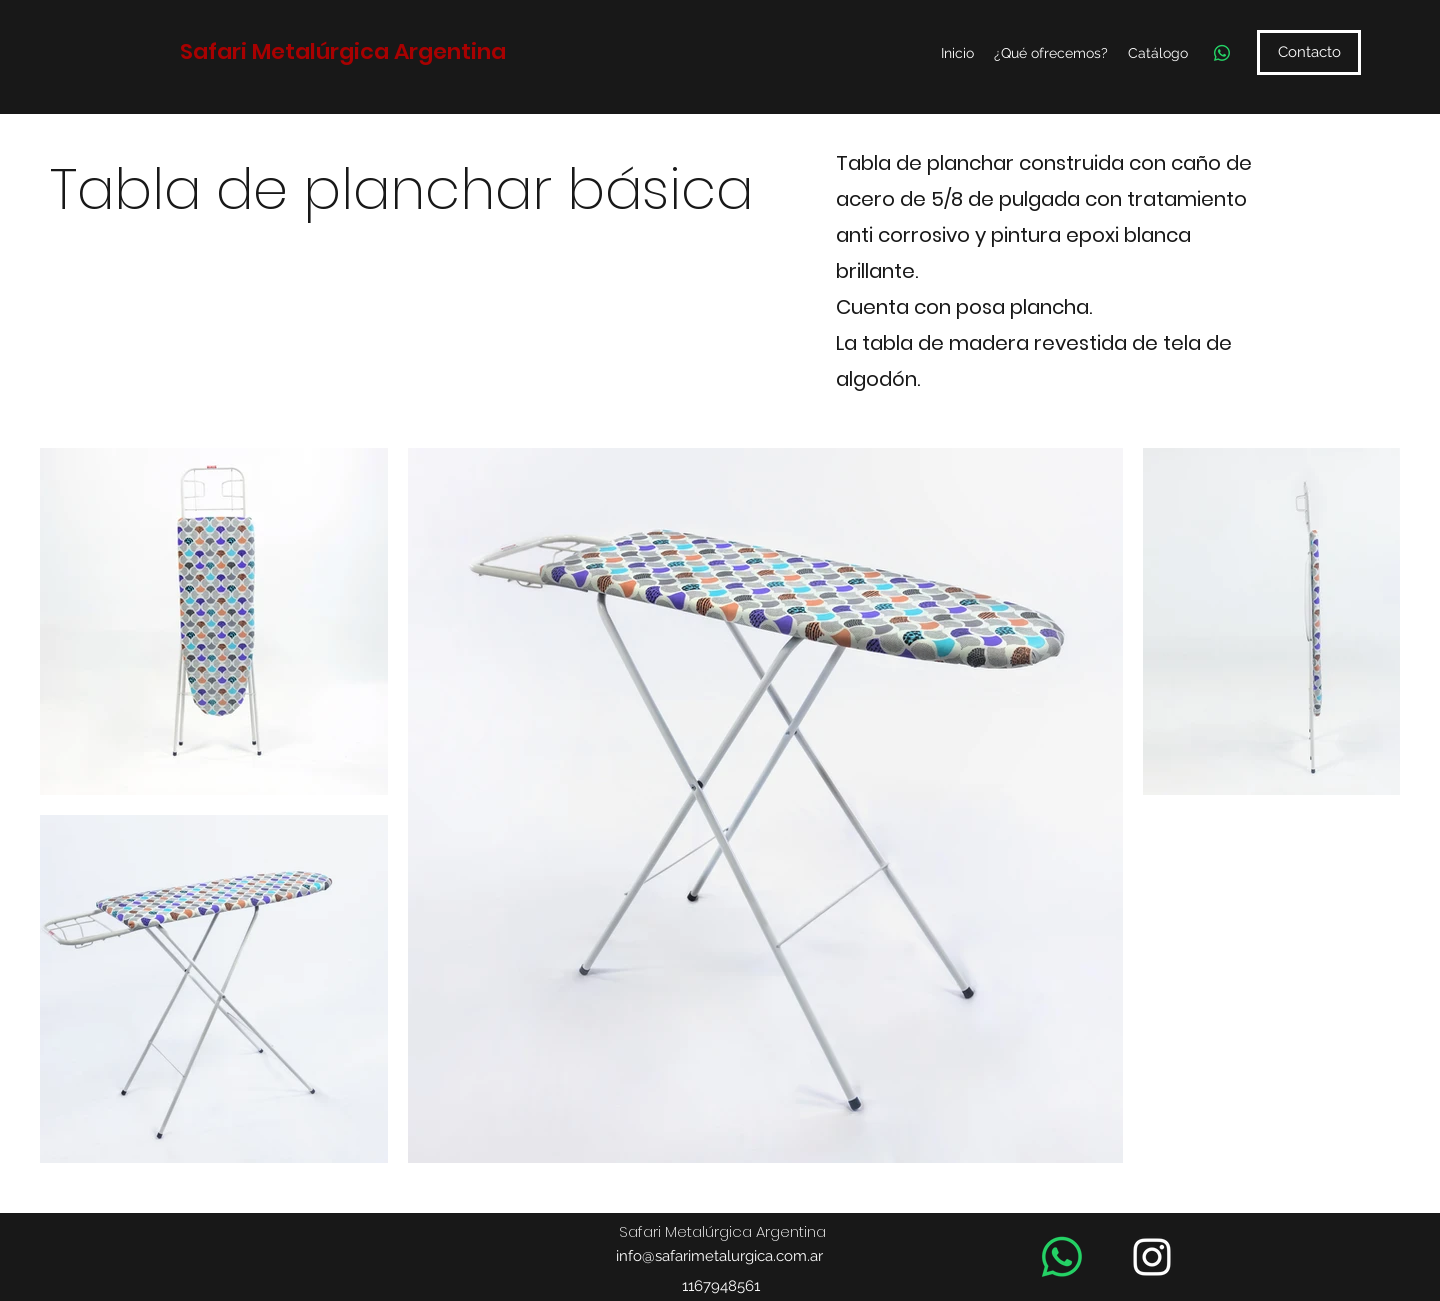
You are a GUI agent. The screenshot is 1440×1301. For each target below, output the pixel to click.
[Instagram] (1152, 1257)
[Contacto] (1309, 52)
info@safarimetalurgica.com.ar (719, 1256)
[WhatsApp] (1222, 53)
